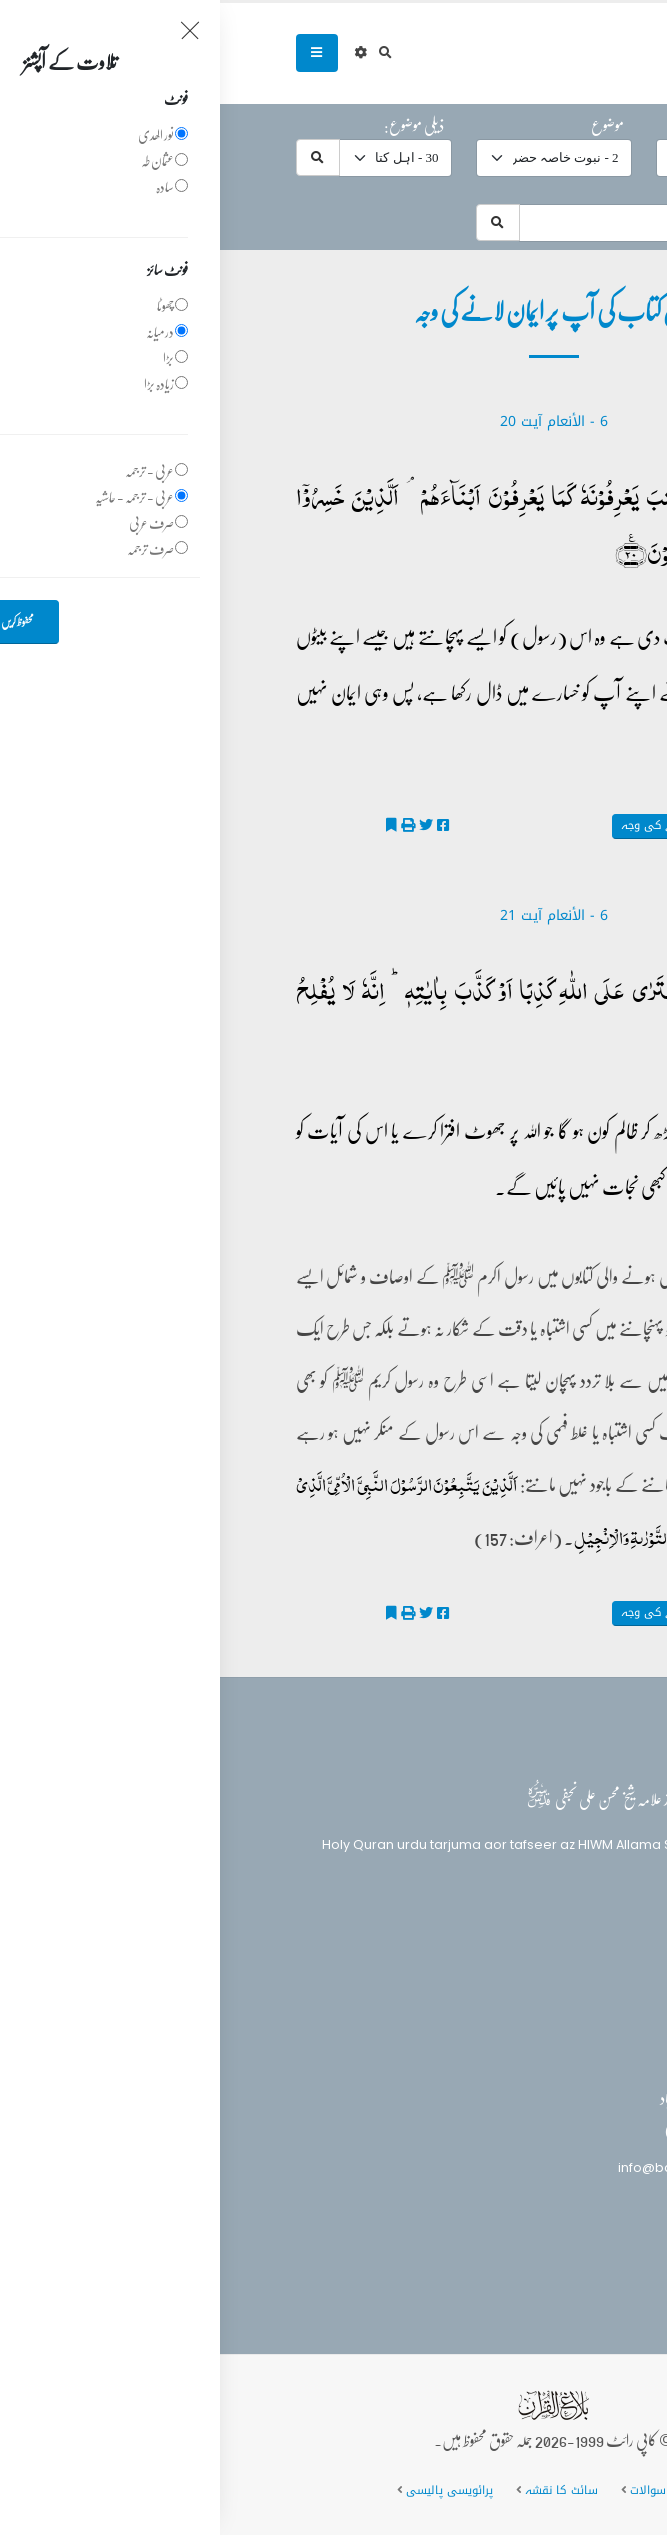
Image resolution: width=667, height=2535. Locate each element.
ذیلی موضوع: (194, 125)
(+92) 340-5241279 (504, 2132)
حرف (570, 125)
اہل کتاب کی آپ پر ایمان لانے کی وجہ (492, 825)
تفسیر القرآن (538, 1990)
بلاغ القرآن (537, 1953)
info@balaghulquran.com (481, 2167)
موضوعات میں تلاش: (533, 190)
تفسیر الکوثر (552, 852)
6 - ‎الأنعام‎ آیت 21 (334, 915)
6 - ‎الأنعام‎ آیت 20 (334, 421)
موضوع (387, 125)
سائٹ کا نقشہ (341, 2490)
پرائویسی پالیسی (229, 2490)
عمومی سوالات (448, 2490)
